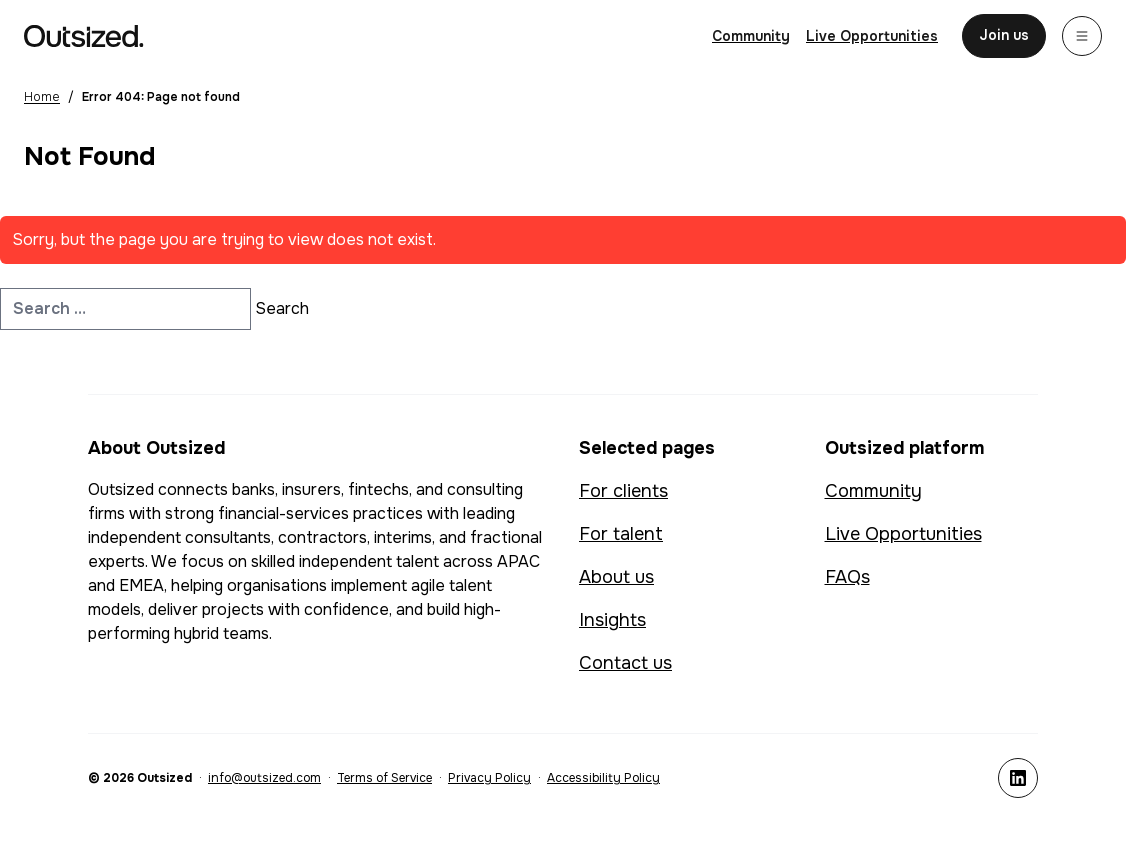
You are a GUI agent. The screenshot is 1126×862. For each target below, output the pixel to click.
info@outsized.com (264, 778)
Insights (612, 620)
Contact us (625, 663)
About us (616, 577)
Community (873, 491)
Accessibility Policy (603, 778)
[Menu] (1082, 36)
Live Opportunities (903, 534)
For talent (621, 534)
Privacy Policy (489, 778)
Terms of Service (384, 778)
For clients (623, 491)
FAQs (847, 577)
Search (282, 308)
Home (42, 97)
